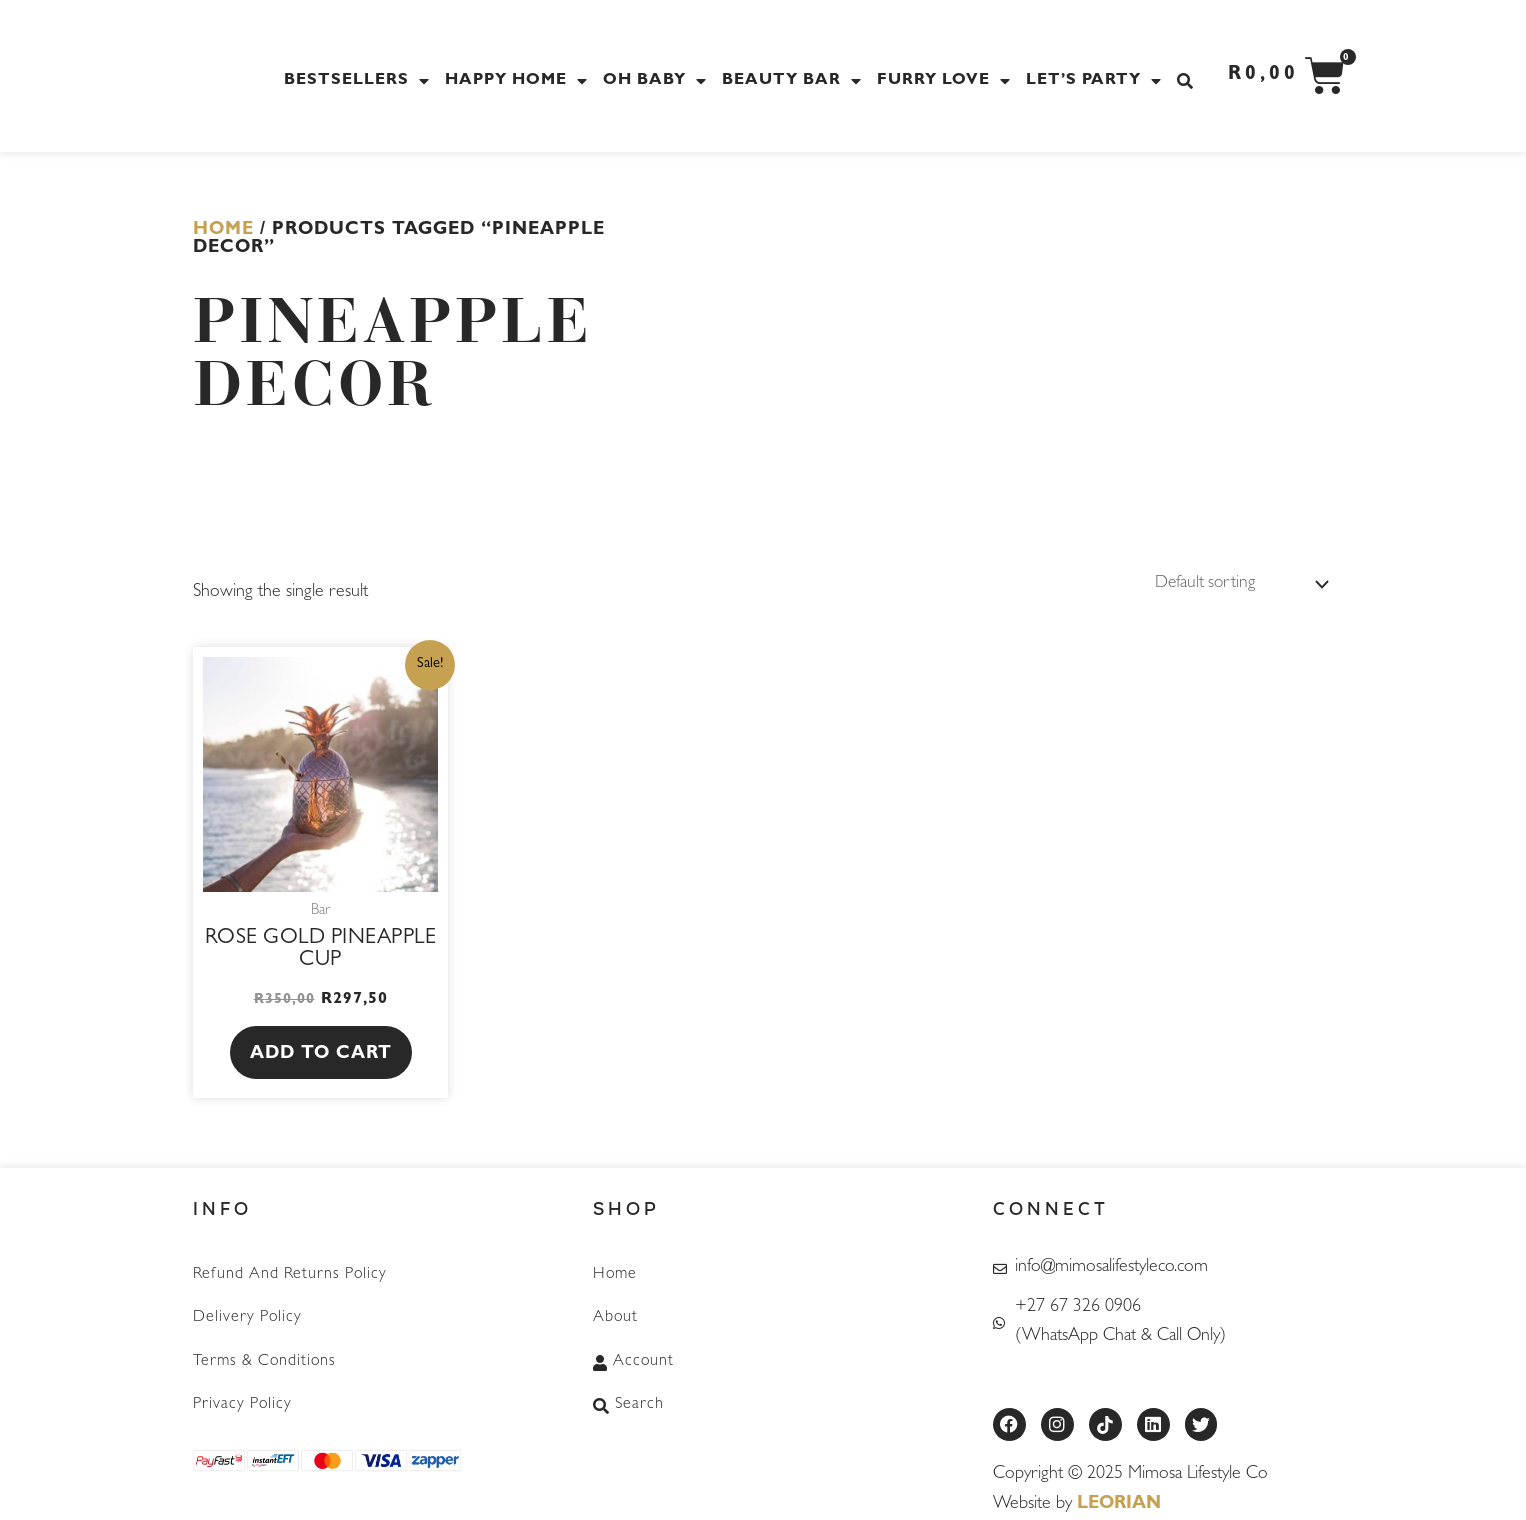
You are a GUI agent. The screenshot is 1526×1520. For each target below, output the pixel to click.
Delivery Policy (247, 1317)
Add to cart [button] (321, 1055)
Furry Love (946, 81)
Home (223, 231)
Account (633, 1359)
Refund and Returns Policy (290, 1275)
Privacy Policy (242, 1401)
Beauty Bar (794, 81)
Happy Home (519, 81)
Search (628, 1401)
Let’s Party (1096, 81)
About (615, 1317)
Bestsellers (359, 81)
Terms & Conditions (264, 1359)
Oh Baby (657, 81)
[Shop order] (1234, 584)
